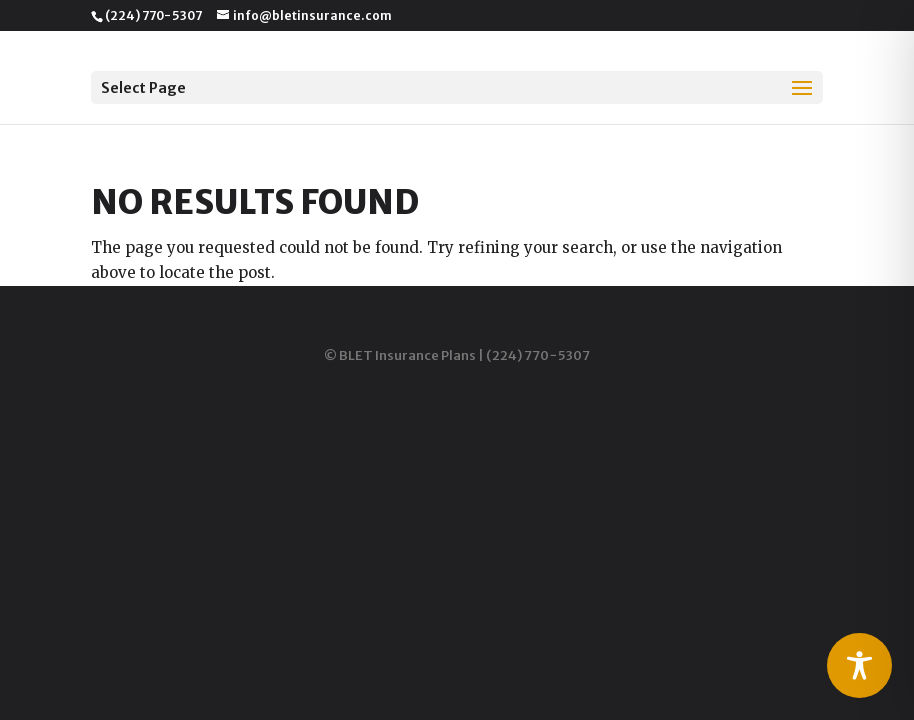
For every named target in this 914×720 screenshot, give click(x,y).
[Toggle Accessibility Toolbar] (859, 665)
